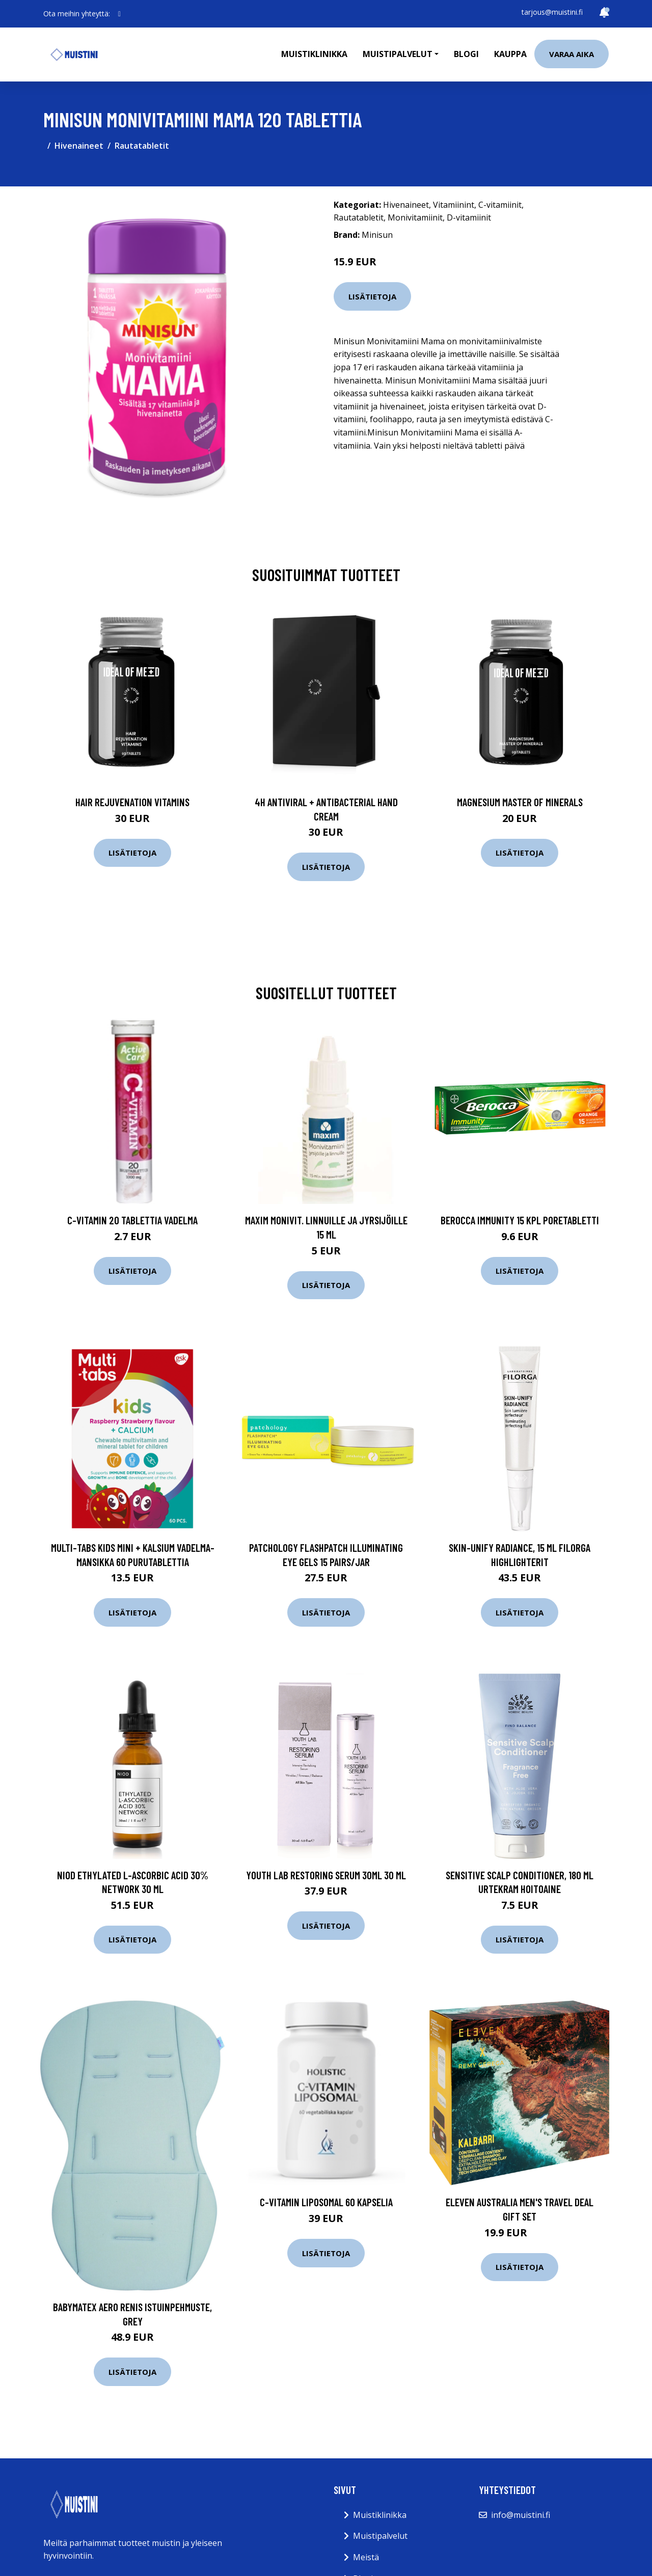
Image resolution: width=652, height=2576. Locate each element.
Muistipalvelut (380, 2535)
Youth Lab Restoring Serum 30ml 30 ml (326, 1875)
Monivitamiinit (415, 217)
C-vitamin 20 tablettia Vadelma (132, 1220)
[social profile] (119, 13)
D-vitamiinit (469, 217)
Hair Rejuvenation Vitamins (132, 802)
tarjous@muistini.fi (552, 12)
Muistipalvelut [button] (397, 54)
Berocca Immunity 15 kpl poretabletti (520, 1220)
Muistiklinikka (314, 54)
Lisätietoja (372, 296)
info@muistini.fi (520, 2514)
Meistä (366, 2557)
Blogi (466, 54)
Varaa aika (571, 54)
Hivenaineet (79, 145)
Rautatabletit (142, 145)
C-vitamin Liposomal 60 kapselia (326, 2202)
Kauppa (510, 54)
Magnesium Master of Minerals (520, 802)
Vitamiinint (453, 204)
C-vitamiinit (500, 204)
